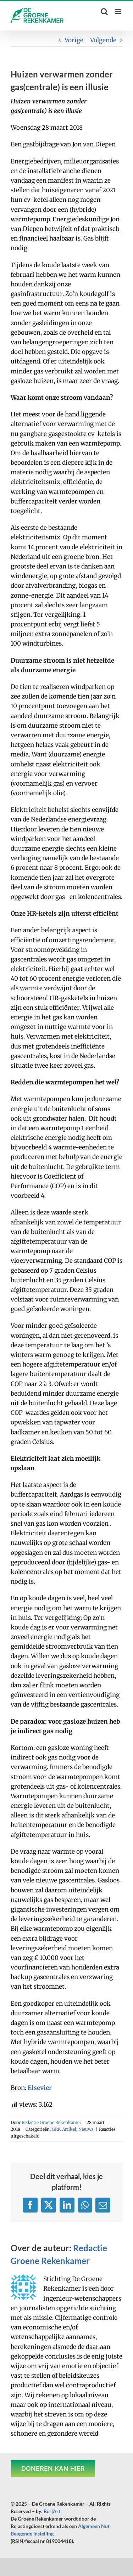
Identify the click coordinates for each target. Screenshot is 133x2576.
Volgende (103, 40)
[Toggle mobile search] (104, 11)
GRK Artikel (64, 2129)
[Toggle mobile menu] (118, 11)
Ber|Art (52, 2511)
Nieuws (86, 2129)
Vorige (74, 40)
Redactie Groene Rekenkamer (51, 2122)
